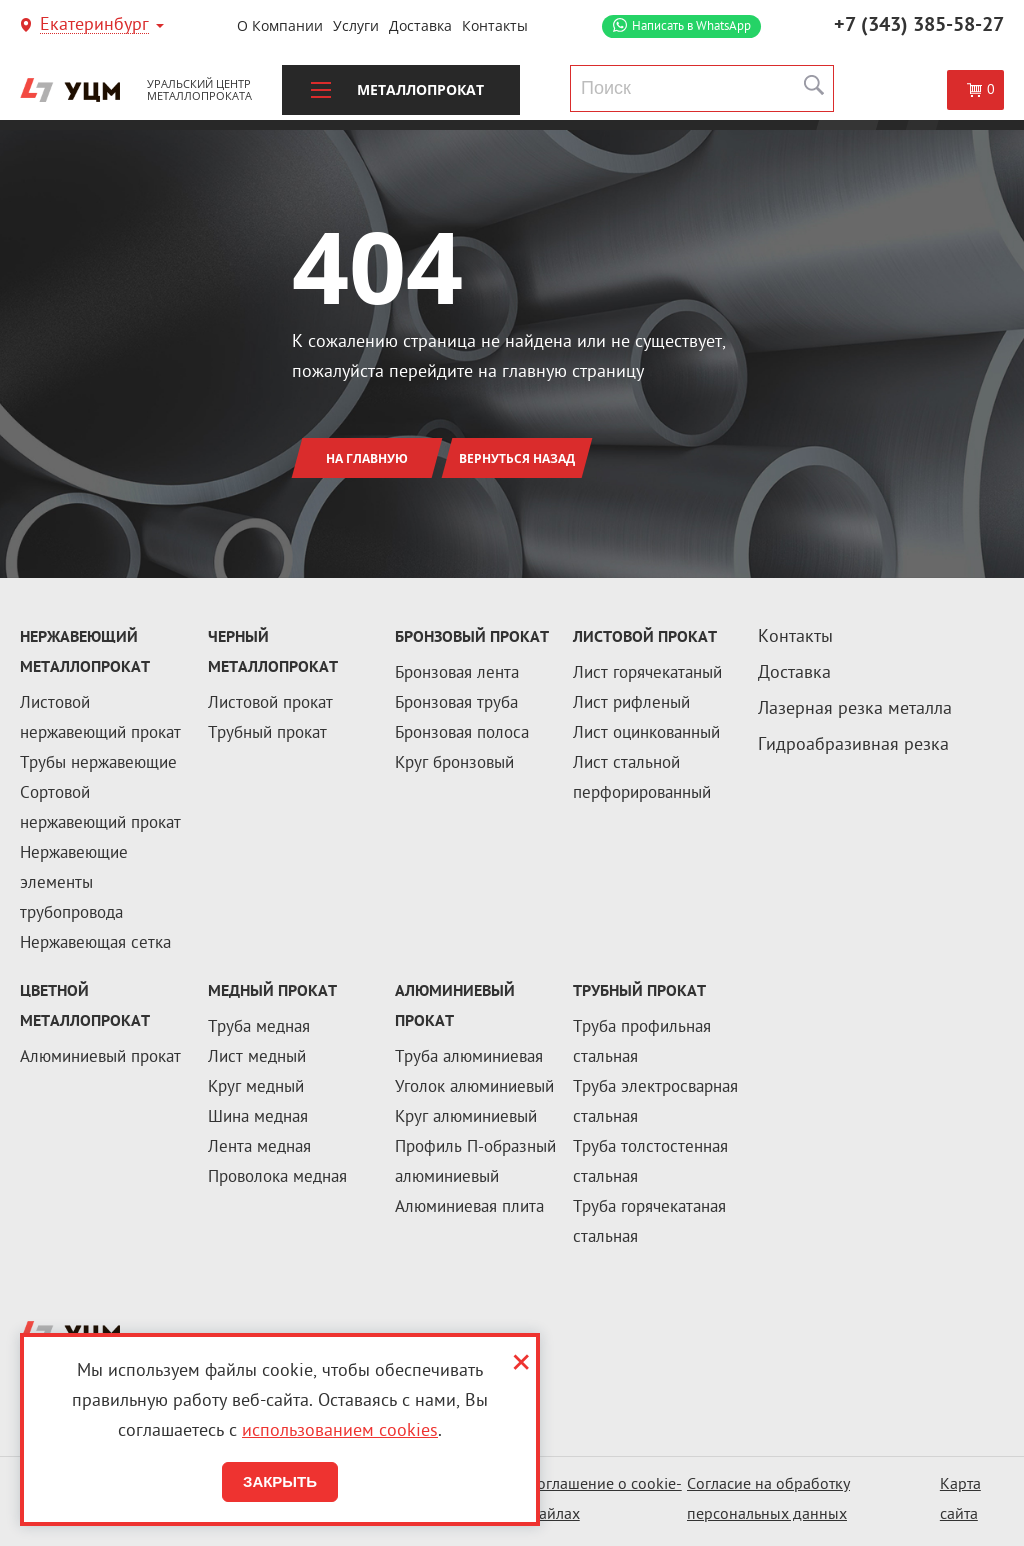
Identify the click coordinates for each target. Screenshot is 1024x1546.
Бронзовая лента (457, 674)
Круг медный (256, 1088)
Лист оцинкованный (646, 734)
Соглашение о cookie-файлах (605, 1500)
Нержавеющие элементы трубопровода (74, 884)
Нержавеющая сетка (95, 944)
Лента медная (259, 1148)
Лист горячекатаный (647, 674)
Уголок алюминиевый (474, 1088)
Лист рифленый (631, 704)
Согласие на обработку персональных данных (768, 1500)
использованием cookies (340, 1431)
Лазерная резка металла (855, 709)
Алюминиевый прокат (100, 1058)
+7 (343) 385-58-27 (919, 26)
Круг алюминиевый (466, 1118)
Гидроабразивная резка (853, 745)
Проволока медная (277, 1178)
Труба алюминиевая (469, 1058)
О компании (280, 25)
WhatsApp (691, 26)
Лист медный (257, 1058)
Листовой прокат (270, 704)
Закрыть (280, 1481)
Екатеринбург (94, 26)
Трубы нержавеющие (98, 764)
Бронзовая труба (456, 704)
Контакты (495, 25)
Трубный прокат (267, 734)
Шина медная (258, 1118)
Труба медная (259, 1028)
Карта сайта (960, 1500)
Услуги (356, 25)
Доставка (420, 25)
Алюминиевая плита (469, 1208)
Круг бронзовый (454, 764)
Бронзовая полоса (462, 734)
